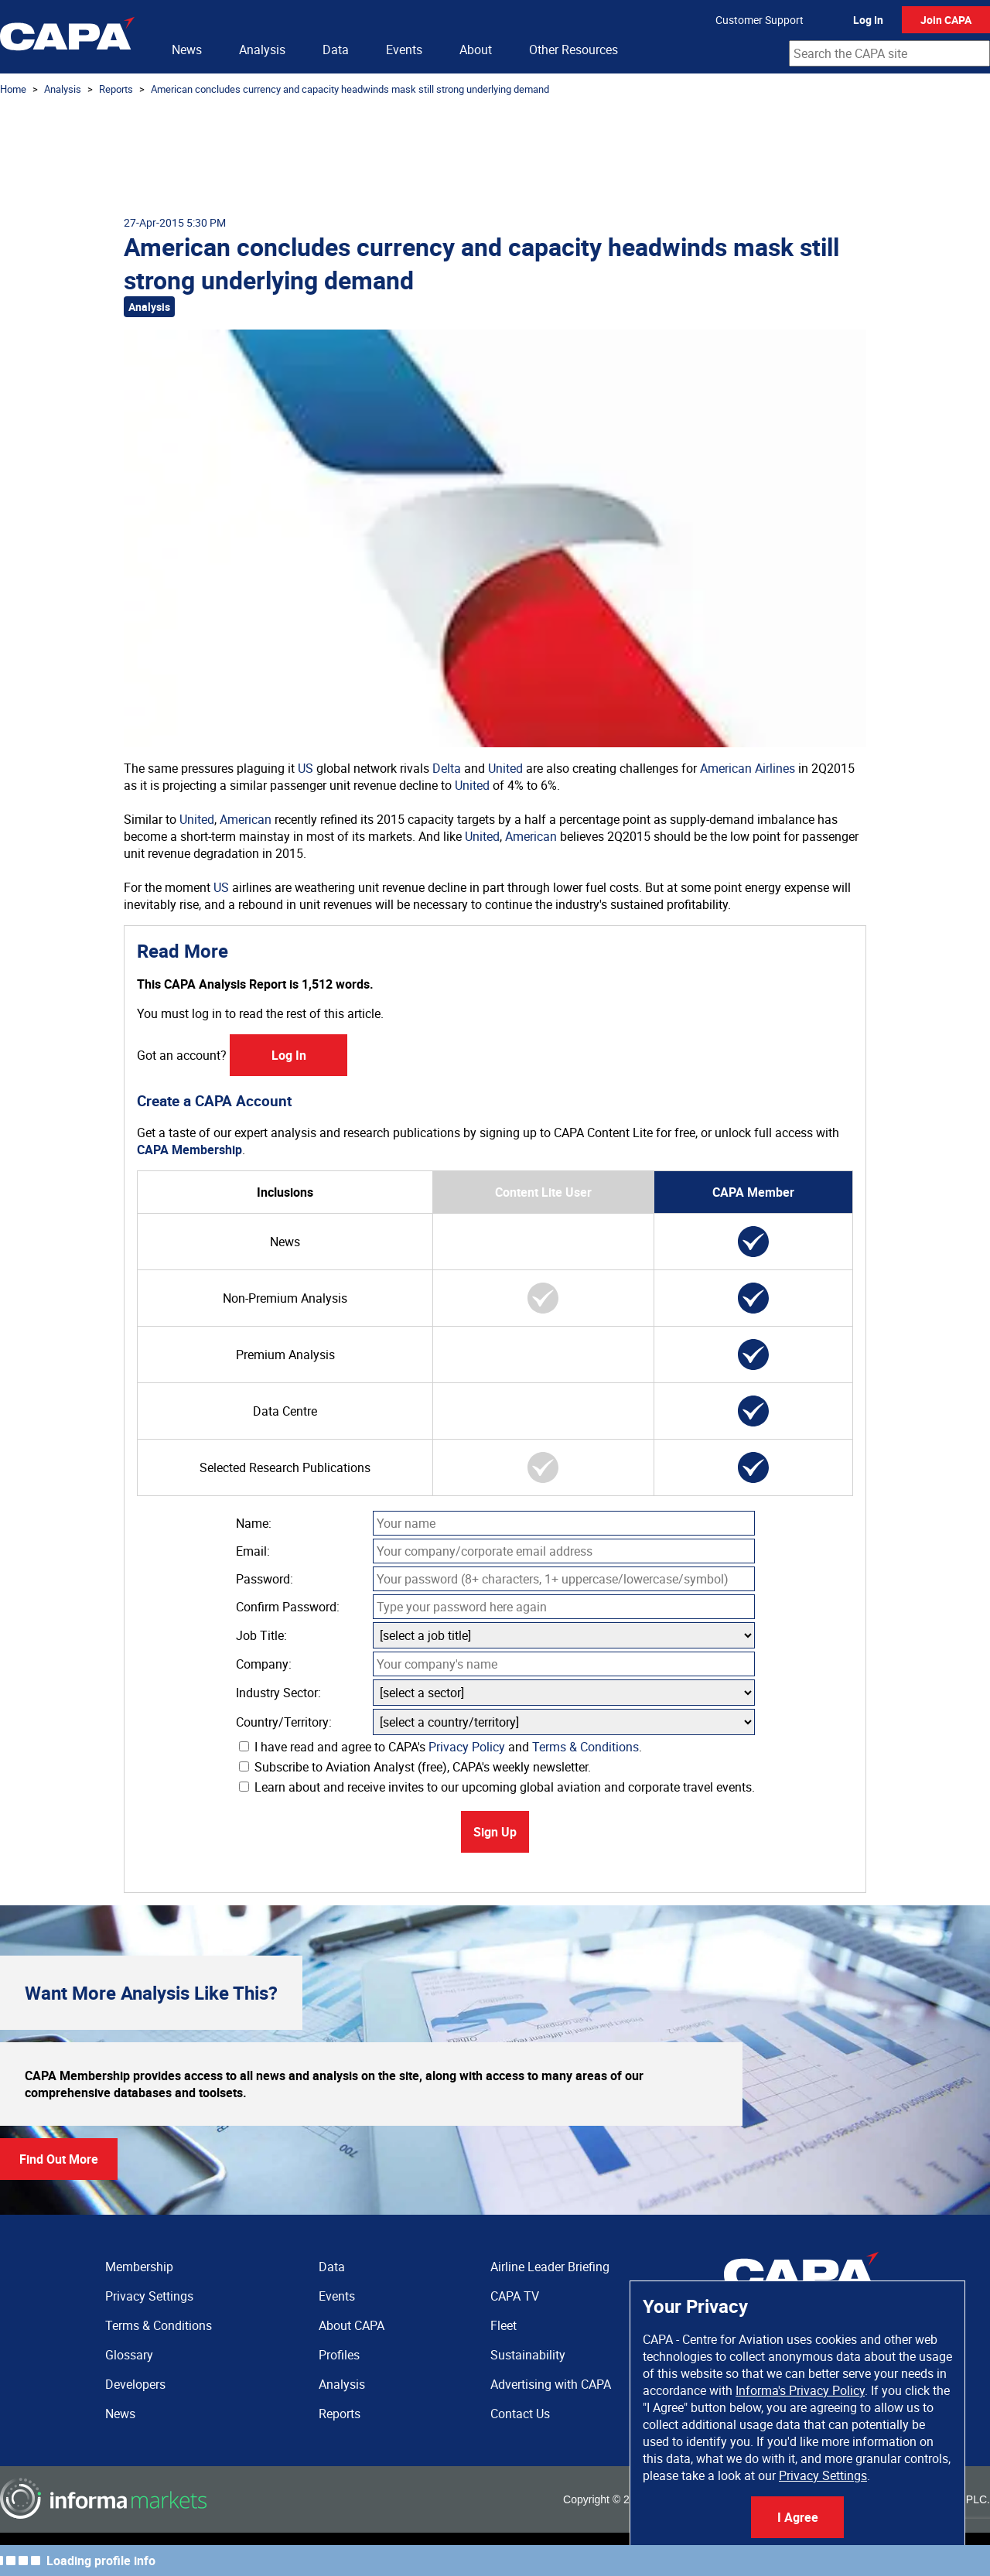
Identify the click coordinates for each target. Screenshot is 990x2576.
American (245, 819)
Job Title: (261, 1635)
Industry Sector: (278, 1692)
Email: (253, 1551)
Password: (264, 1578)
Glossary (129, 2354)
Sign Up (495, 1831)
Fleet (503, 2325)
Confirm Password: (288, 1606)
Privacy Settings (823, 2475)
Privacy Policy (466, 1746)
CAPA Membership (189, 1149)
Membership (139, 2266)
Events (404, 49)
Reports (116, 89)
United (505, 768)
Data (336, 49)
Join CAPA (945, 19)
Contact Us (520, 2413)
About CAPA (351, 2325)
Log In (868, 19)
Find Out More (58, 2159)
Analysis (262, 49)
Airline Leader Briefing (549, 2266)
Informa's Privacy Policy (800, 2390)
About (475, 49)
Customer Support (759, 19)
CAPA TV (514, 2295)
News (187, 49)
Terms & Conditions (585, 1746)
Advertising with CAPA (550, 2384)
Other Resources (573, 49)
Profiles (339, 2354)
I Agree (797, 2517)
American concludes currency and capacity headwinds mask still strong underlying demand (350, 89)
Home (13, 89)
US (305, 768)
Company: (264, 1663)
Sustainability (527, 2354)
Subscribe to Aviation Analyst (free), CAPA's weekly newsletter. (415, 1766)
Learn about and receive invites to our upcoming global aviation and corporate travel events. (497, 1786)
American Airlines (747, 768)
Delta (446, 768)
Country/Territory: (284, 1721)
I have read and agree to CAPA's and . (440, 1746)
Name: (253, 1523)
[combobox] (889, 53)
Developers (135, 2384)
